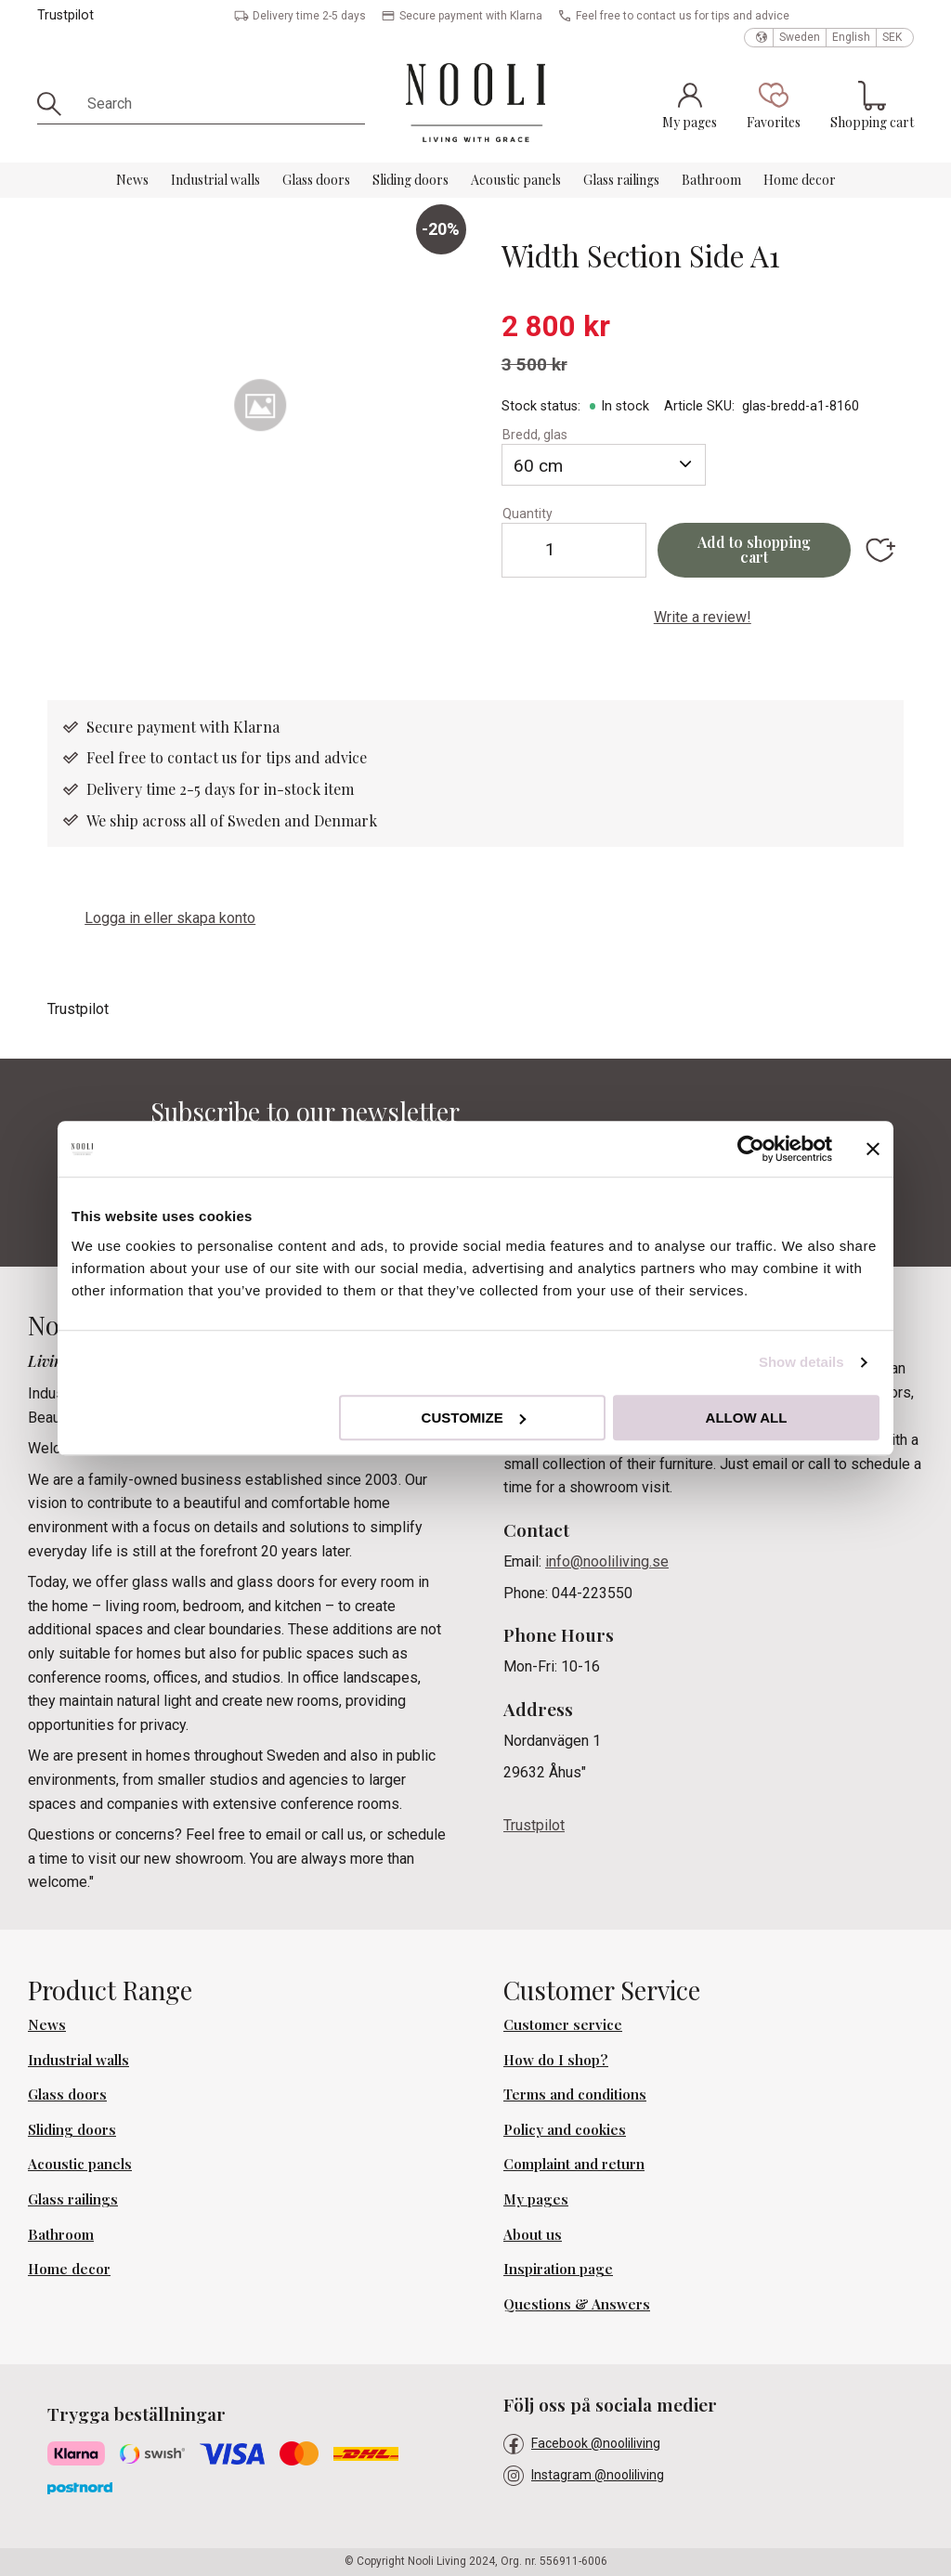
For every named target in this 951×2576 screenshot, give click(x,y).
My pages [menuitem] (535, 2199)
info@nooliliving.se (607, 1561)
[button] (773, 105)
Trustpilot (65, 15)
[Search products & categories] (219, 104)
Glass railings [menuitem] (621, 180)
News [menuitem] (132, 180)
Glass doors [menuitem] (316, 180)
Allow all (747, 1417)
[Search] (55, 104)
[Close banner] (872, 1148)
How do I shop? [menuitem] (555, 2059)
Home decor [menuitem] (799, 180)
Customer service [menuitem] (562, 2024)
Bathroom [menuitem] (711, 180)
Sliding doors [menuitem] (410, 180)
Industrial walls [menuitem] (215, 180)
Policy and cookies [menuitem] (564, 2129)
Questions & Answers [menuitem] (576, 2304)
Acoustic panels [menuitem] (516, 180)
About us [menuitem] (532, 2234)
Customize (474, 1417)
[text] (703, 327)
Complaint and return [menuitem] (574, 2163)
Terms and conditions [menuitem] (574, 2094)
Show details (801, 1362)
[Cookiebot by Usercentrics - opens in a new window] (751, 1149)
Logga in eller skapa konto (170, 918)
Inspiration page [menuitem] (558, 2268)
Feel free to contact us (163, 757)
